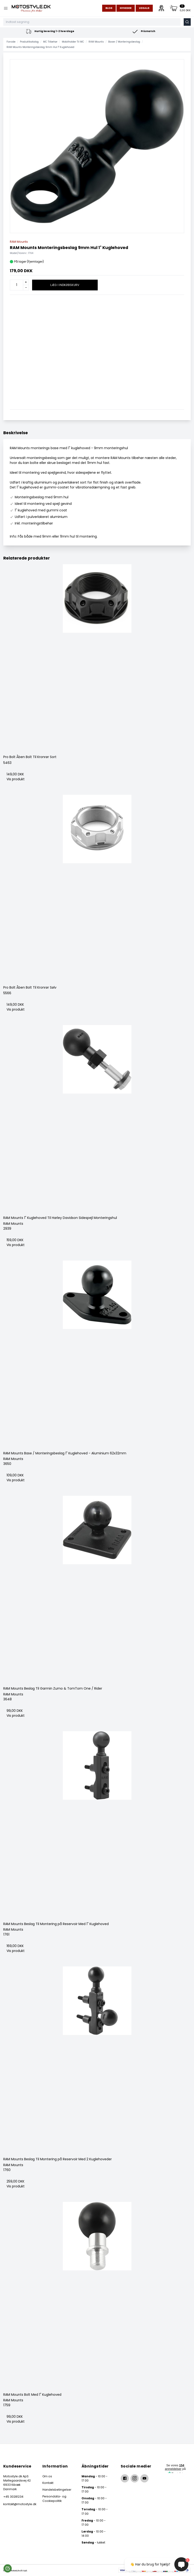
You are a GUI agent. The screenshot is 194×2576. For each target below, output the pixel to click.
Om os (47, 2476)
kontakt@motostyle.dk (18, 2504)
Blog (108, 8)
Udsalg (144, 8)
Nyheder (125, 8)
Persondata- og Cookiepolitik (54, 2498)
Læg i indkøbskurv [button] (64, 285)
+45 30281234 (13, 2497)
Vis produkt (16, 779)
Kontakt (47, 2483)
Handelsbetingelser (56, 2490)
